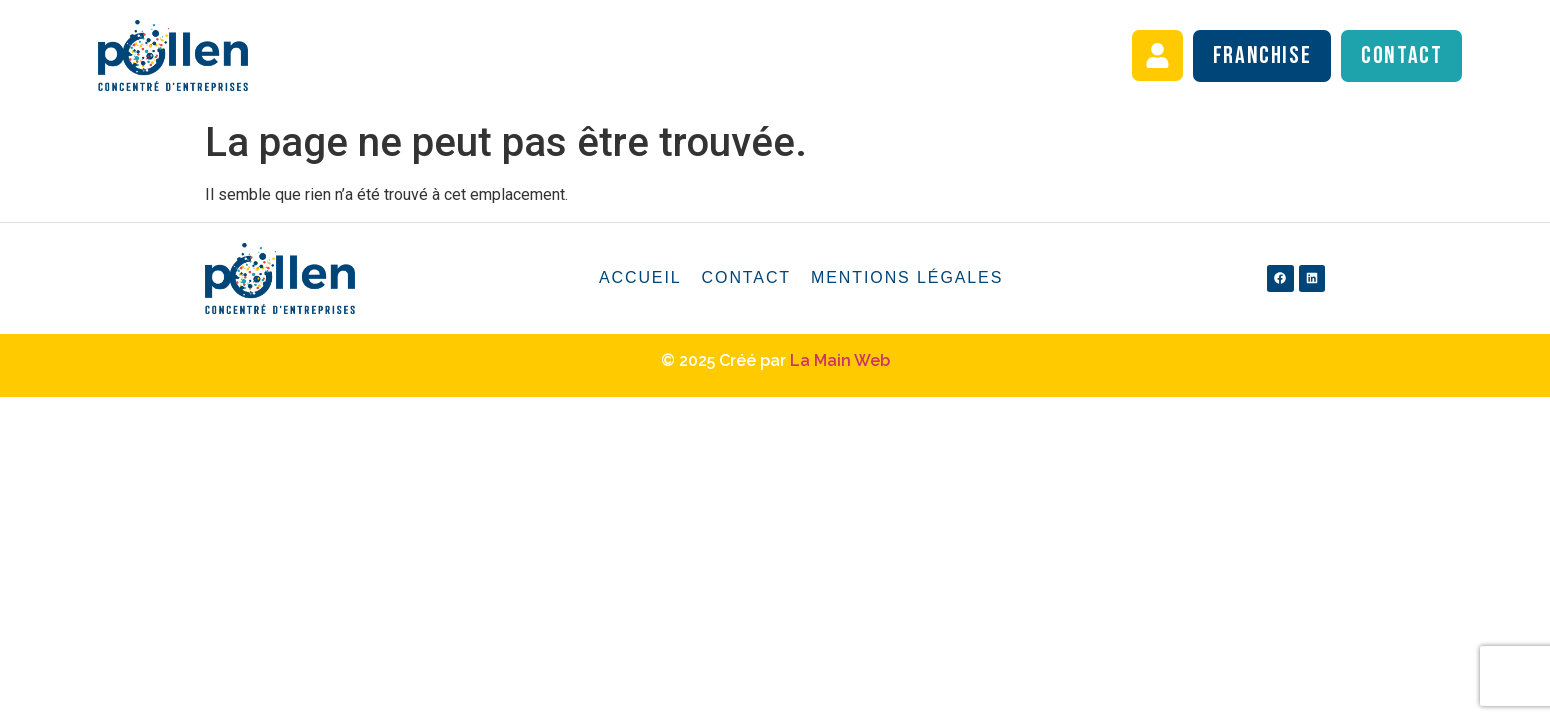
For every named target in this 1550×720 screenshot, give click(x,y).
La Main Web (840, 360)
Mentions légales (907, 277)
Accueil (640, 277)
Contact (746, 277)
